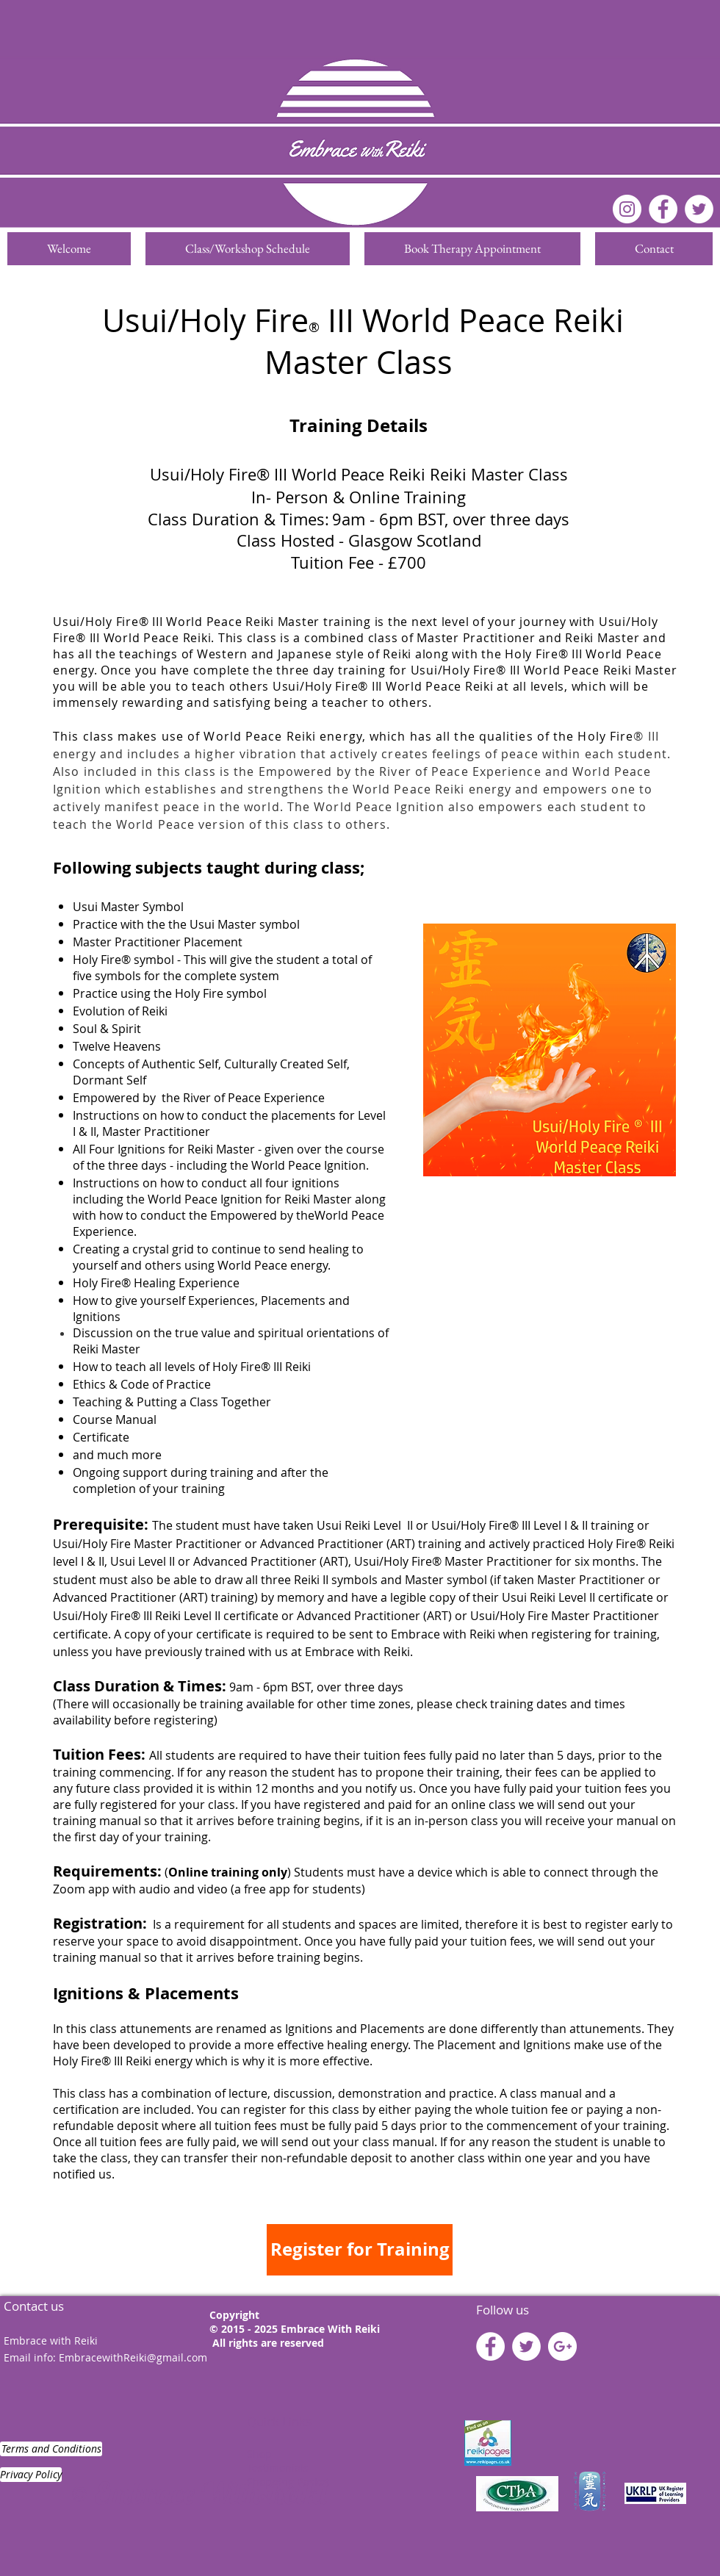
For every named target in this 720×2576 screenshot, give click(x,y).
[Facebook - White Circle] (663, 209)
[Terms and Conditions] (51, 2449)
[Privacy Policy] (31, 2474)
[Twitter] (699, 209)
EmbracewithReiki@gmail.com (133, 2357)
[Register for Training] (360, 2249)
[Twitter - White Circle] (526, 2346)
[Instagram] (627, 209)
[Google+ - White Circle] (562, 2346)
